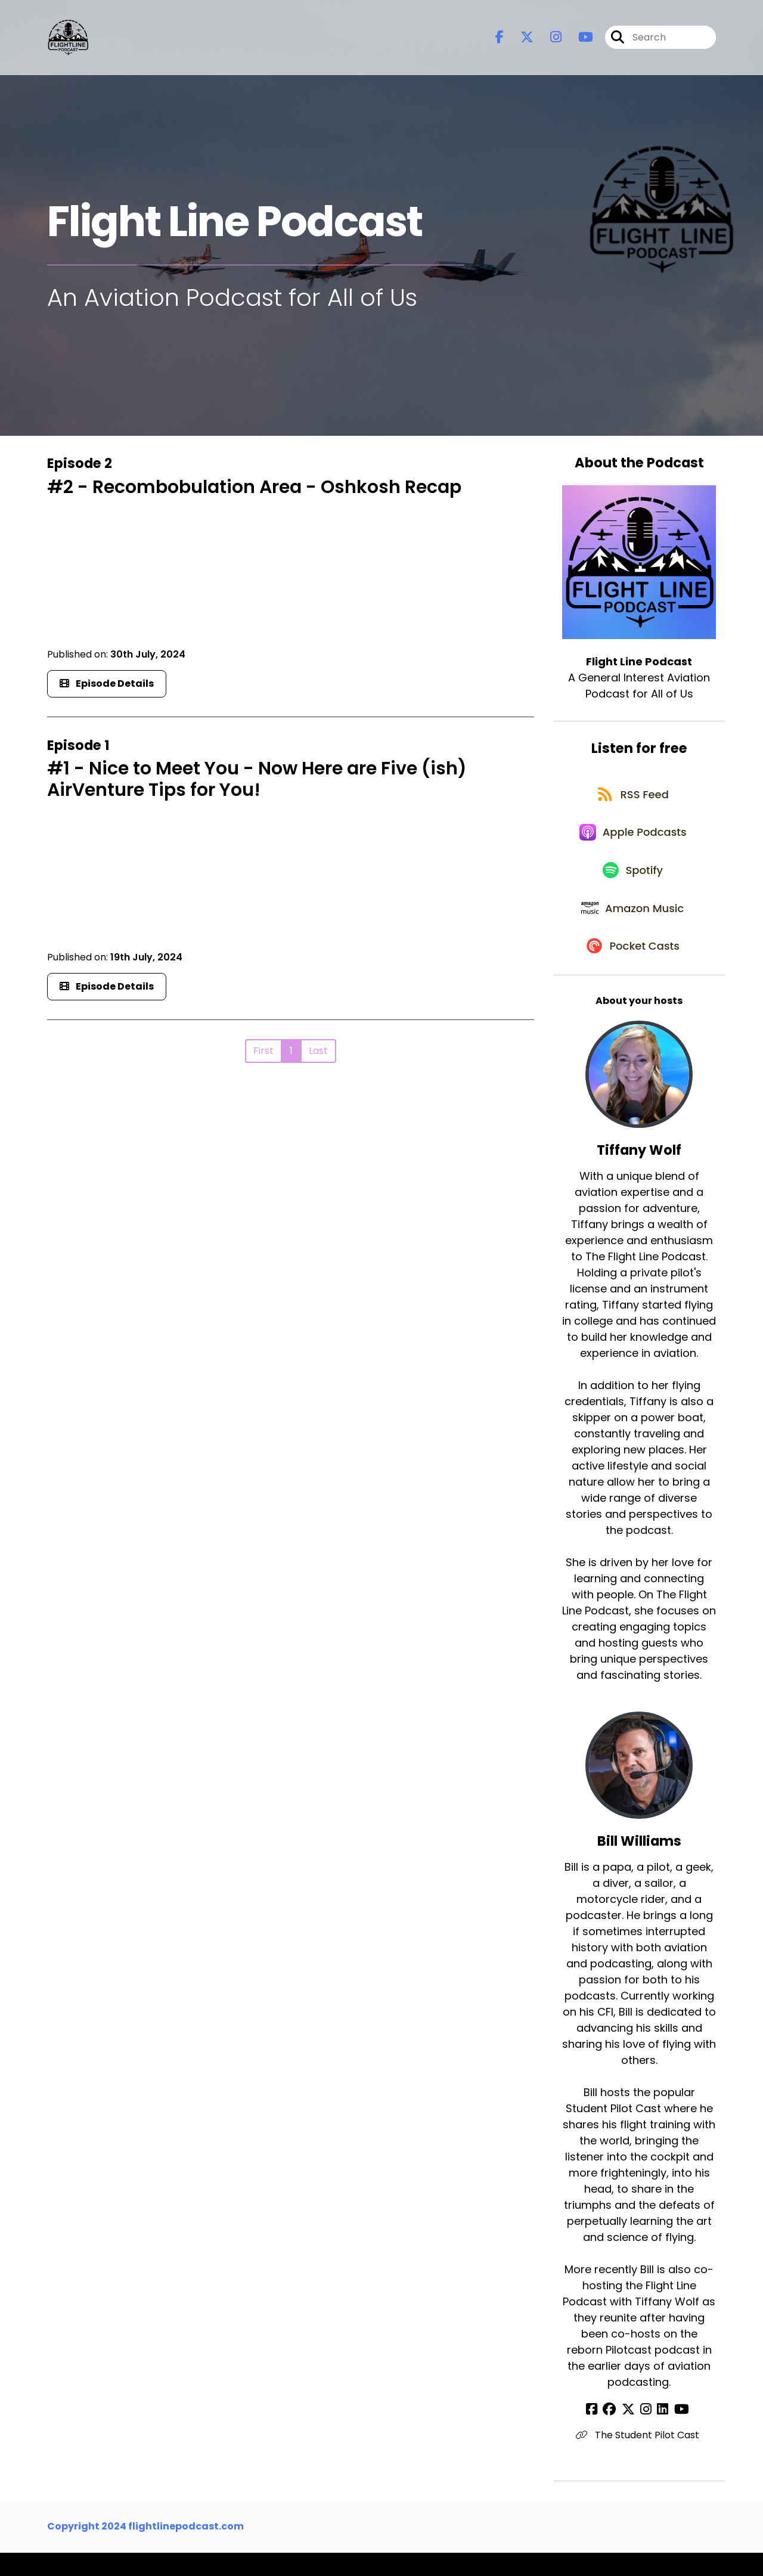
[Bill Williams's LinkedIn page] (659, 2432)
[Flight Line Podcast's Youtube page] (578, 39)
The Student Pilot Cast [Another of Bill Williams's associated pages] (639, 2458)
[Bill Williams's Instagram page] (646, 2432)
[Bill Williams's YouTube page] (675, 2432)
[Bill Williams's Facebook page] (601, 2432)
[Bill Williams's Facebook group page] (615, 2432)
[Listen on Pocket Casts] (633, 968)
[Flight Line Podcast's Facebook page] (499, 39)
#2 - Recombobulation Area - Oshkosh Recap (254, 487)
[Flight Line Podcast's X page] (520, 39)
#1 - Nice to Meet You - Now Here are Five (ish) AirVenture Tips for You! (257, 779)
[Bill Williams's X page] (631, 2432)
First (263, 1051)
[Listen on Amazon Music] (633, 925)
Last (318, 1051)
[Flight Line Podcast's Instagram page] (549, 39)
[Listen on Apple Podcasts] (633, 840)
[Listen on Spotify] (633, 883)
